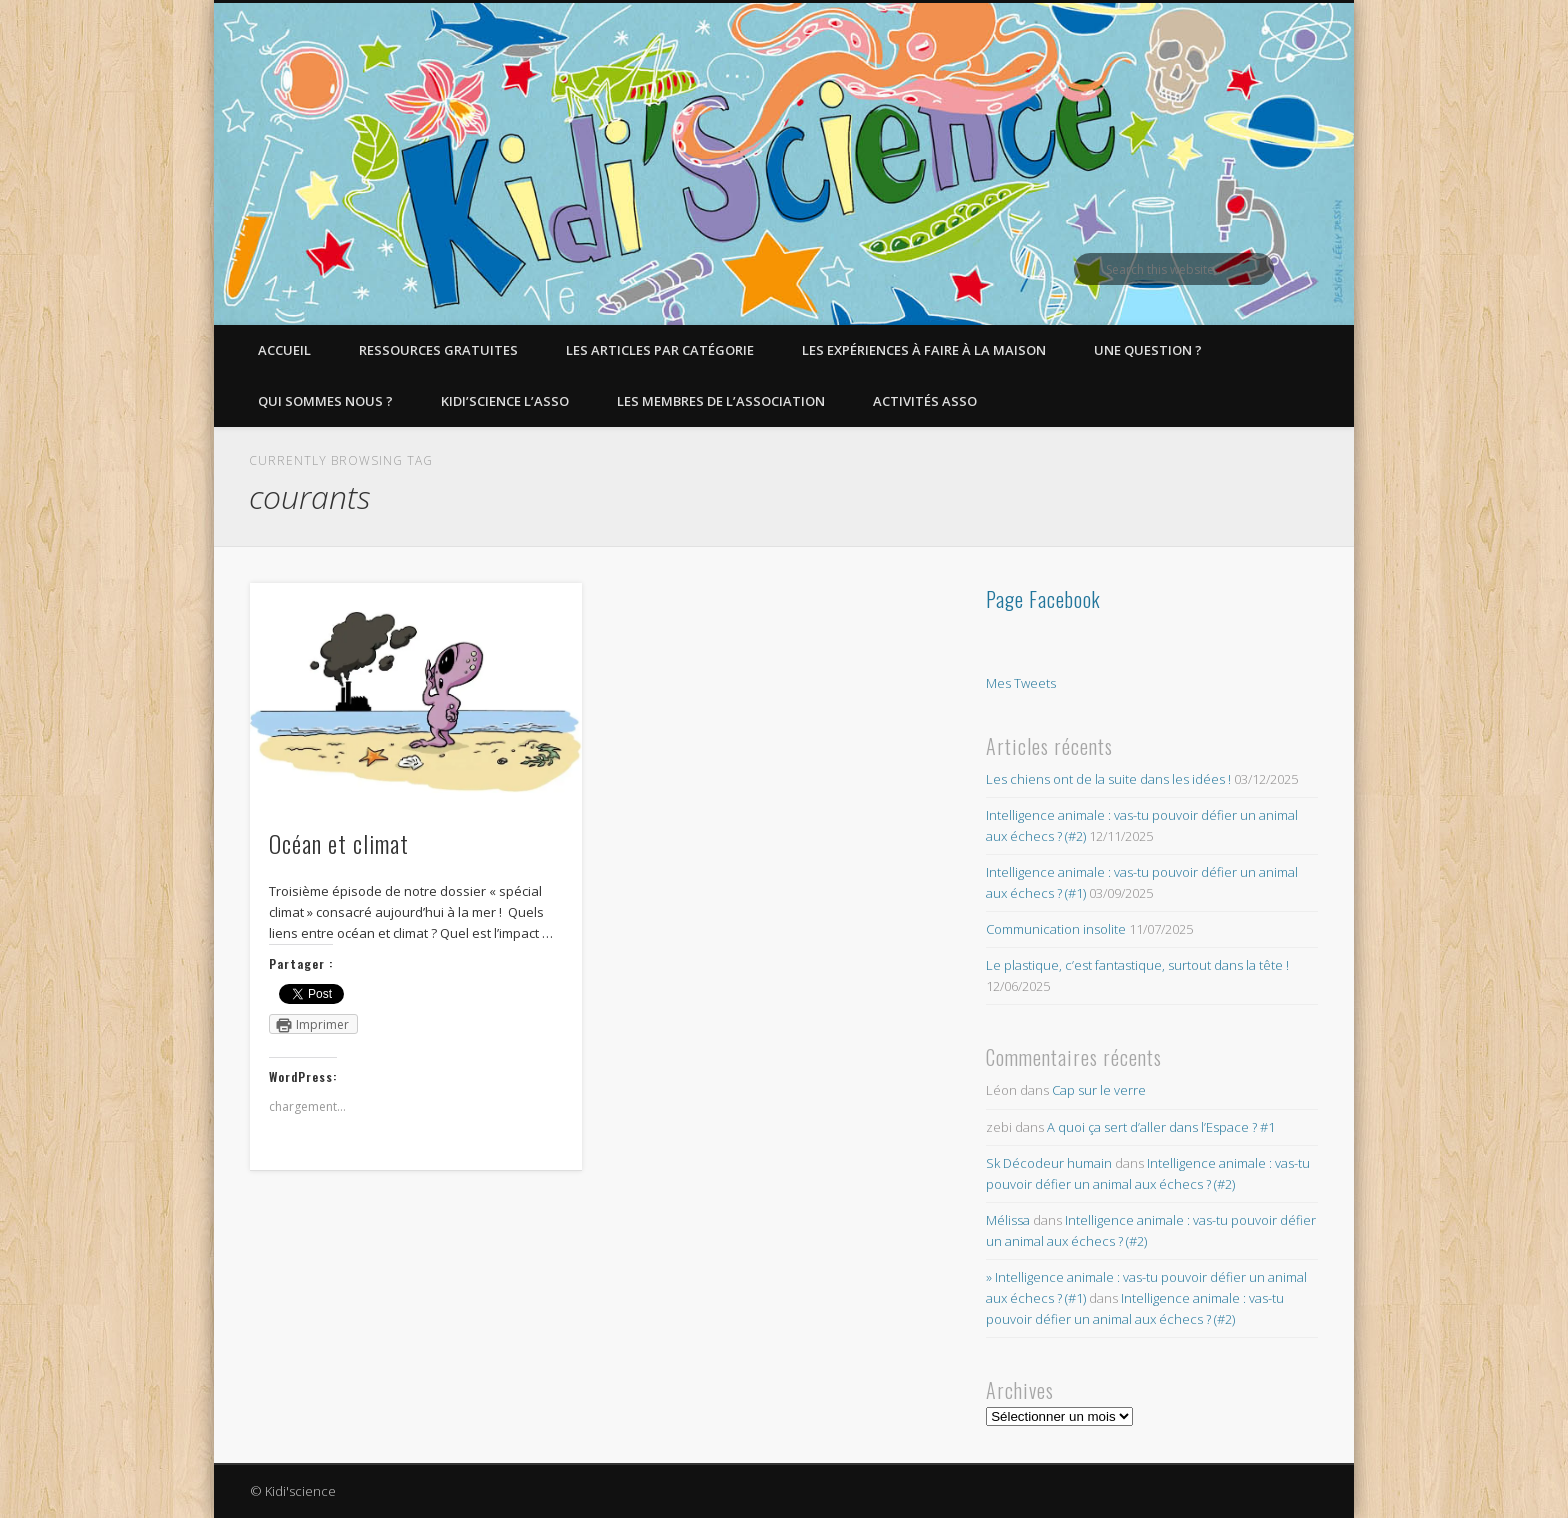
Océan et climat (339, 843)
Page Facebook (1043, 599)
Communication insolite (1056, 929)
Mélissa (1008, 1220)
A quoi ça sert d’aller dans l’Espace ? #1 (1161, 1127)
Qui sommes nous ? (325, 401)
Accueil (284, 350)
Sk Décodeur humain (1049, 1163)
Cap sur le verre (1099, 1090)
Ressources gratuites (438, 350)
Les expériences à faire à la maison (924, 350)
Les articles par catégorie (660, 350)
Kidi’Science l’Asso (505, 401)
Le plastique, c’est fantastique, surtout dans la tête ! (1137, 965)
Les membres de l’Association (721, 401)
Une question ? (1148, 350)
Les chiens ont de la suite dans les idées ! (1108, 779)
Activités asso (925, 401)
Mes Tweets (1021, 683)
